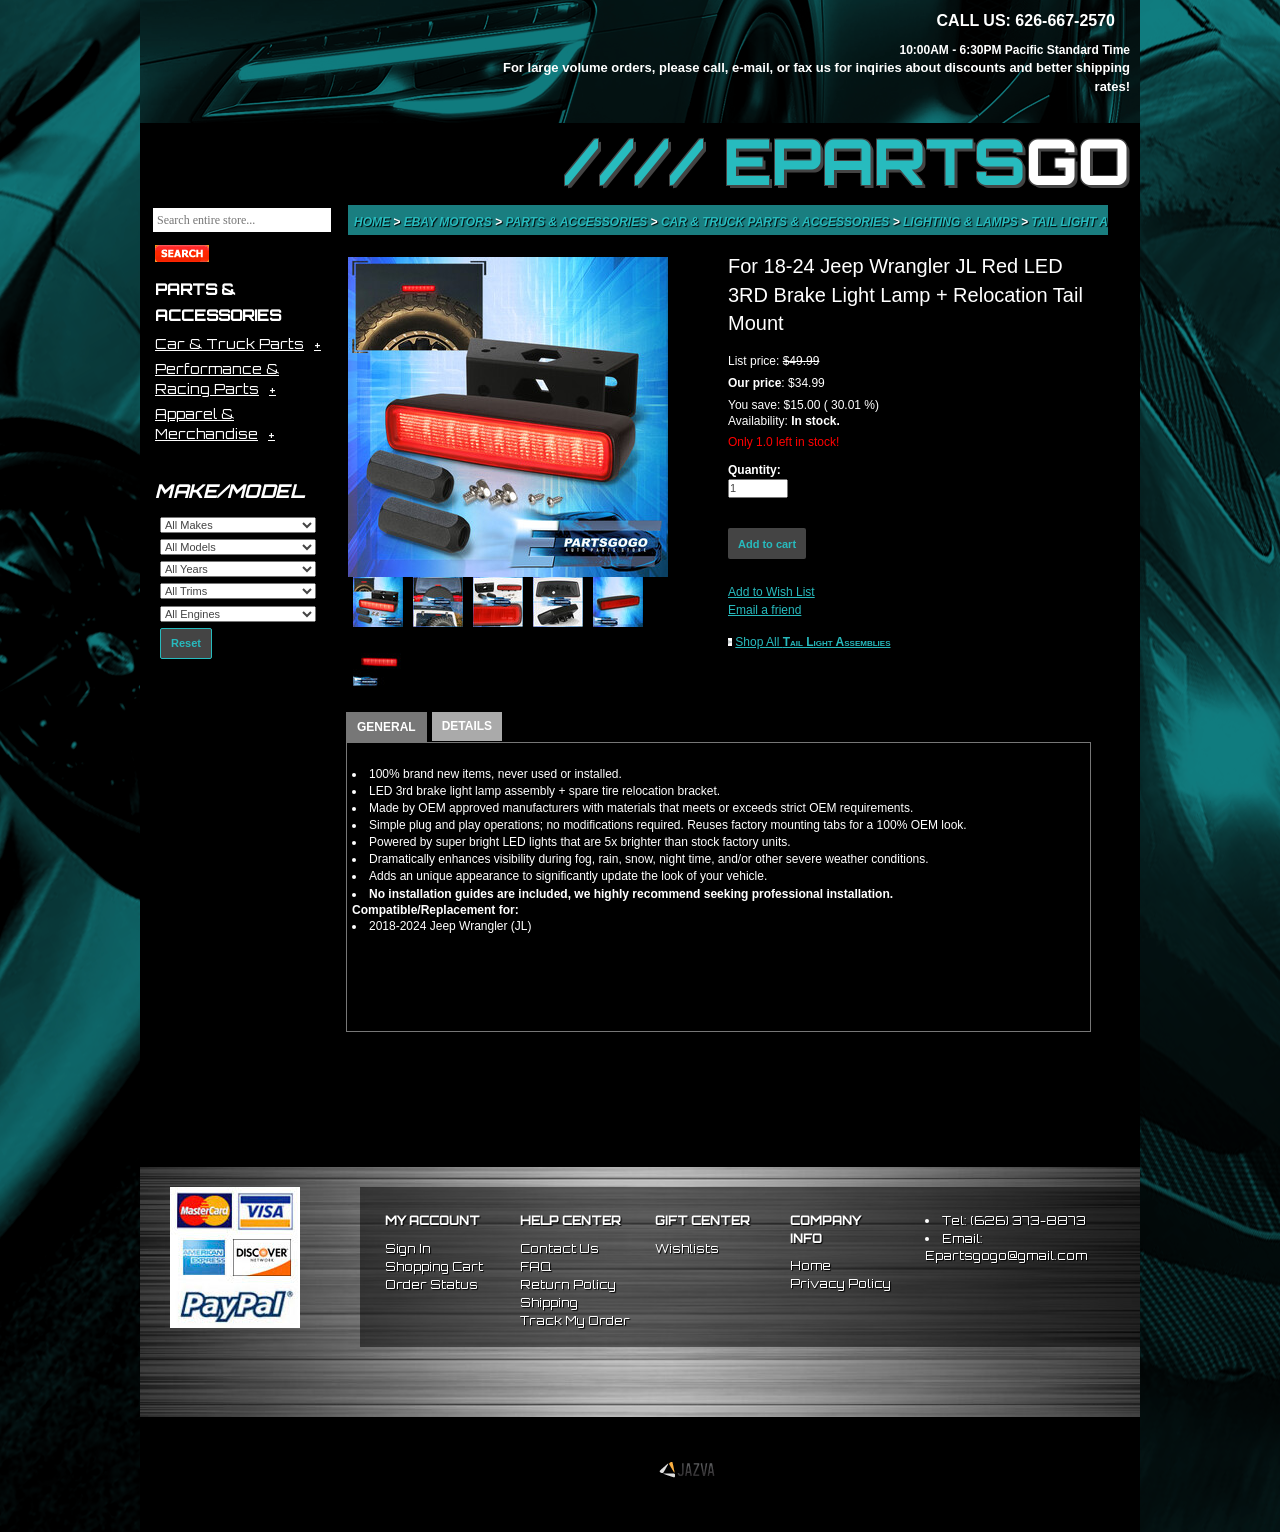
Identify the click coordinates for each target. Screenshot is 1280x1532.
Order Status (431, 1284)
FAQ (535, 1266)
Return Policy (568, 1284)
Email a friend (764, 610)
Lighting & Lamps (962, 222)
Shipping (549, 1302)
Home (373, 222)
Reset (186, 643)
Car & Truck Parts (229, 343)
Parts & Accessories (577, 222)
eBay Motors (449, 222)
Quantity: (754, 470)
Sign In (408, 1248)
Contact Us (559, 1248)
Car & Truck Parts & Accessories (777, 222)
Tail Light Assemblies (1105, 222)
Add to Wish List (771, 592)
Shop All (812, 642)
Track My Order (575, 1320)
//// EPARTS (847, 162)
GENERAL (386, 727)
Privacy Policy (840, 1283)
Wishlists (687, 1248)
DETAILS (467, 726)
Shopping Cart (434, 1266)
